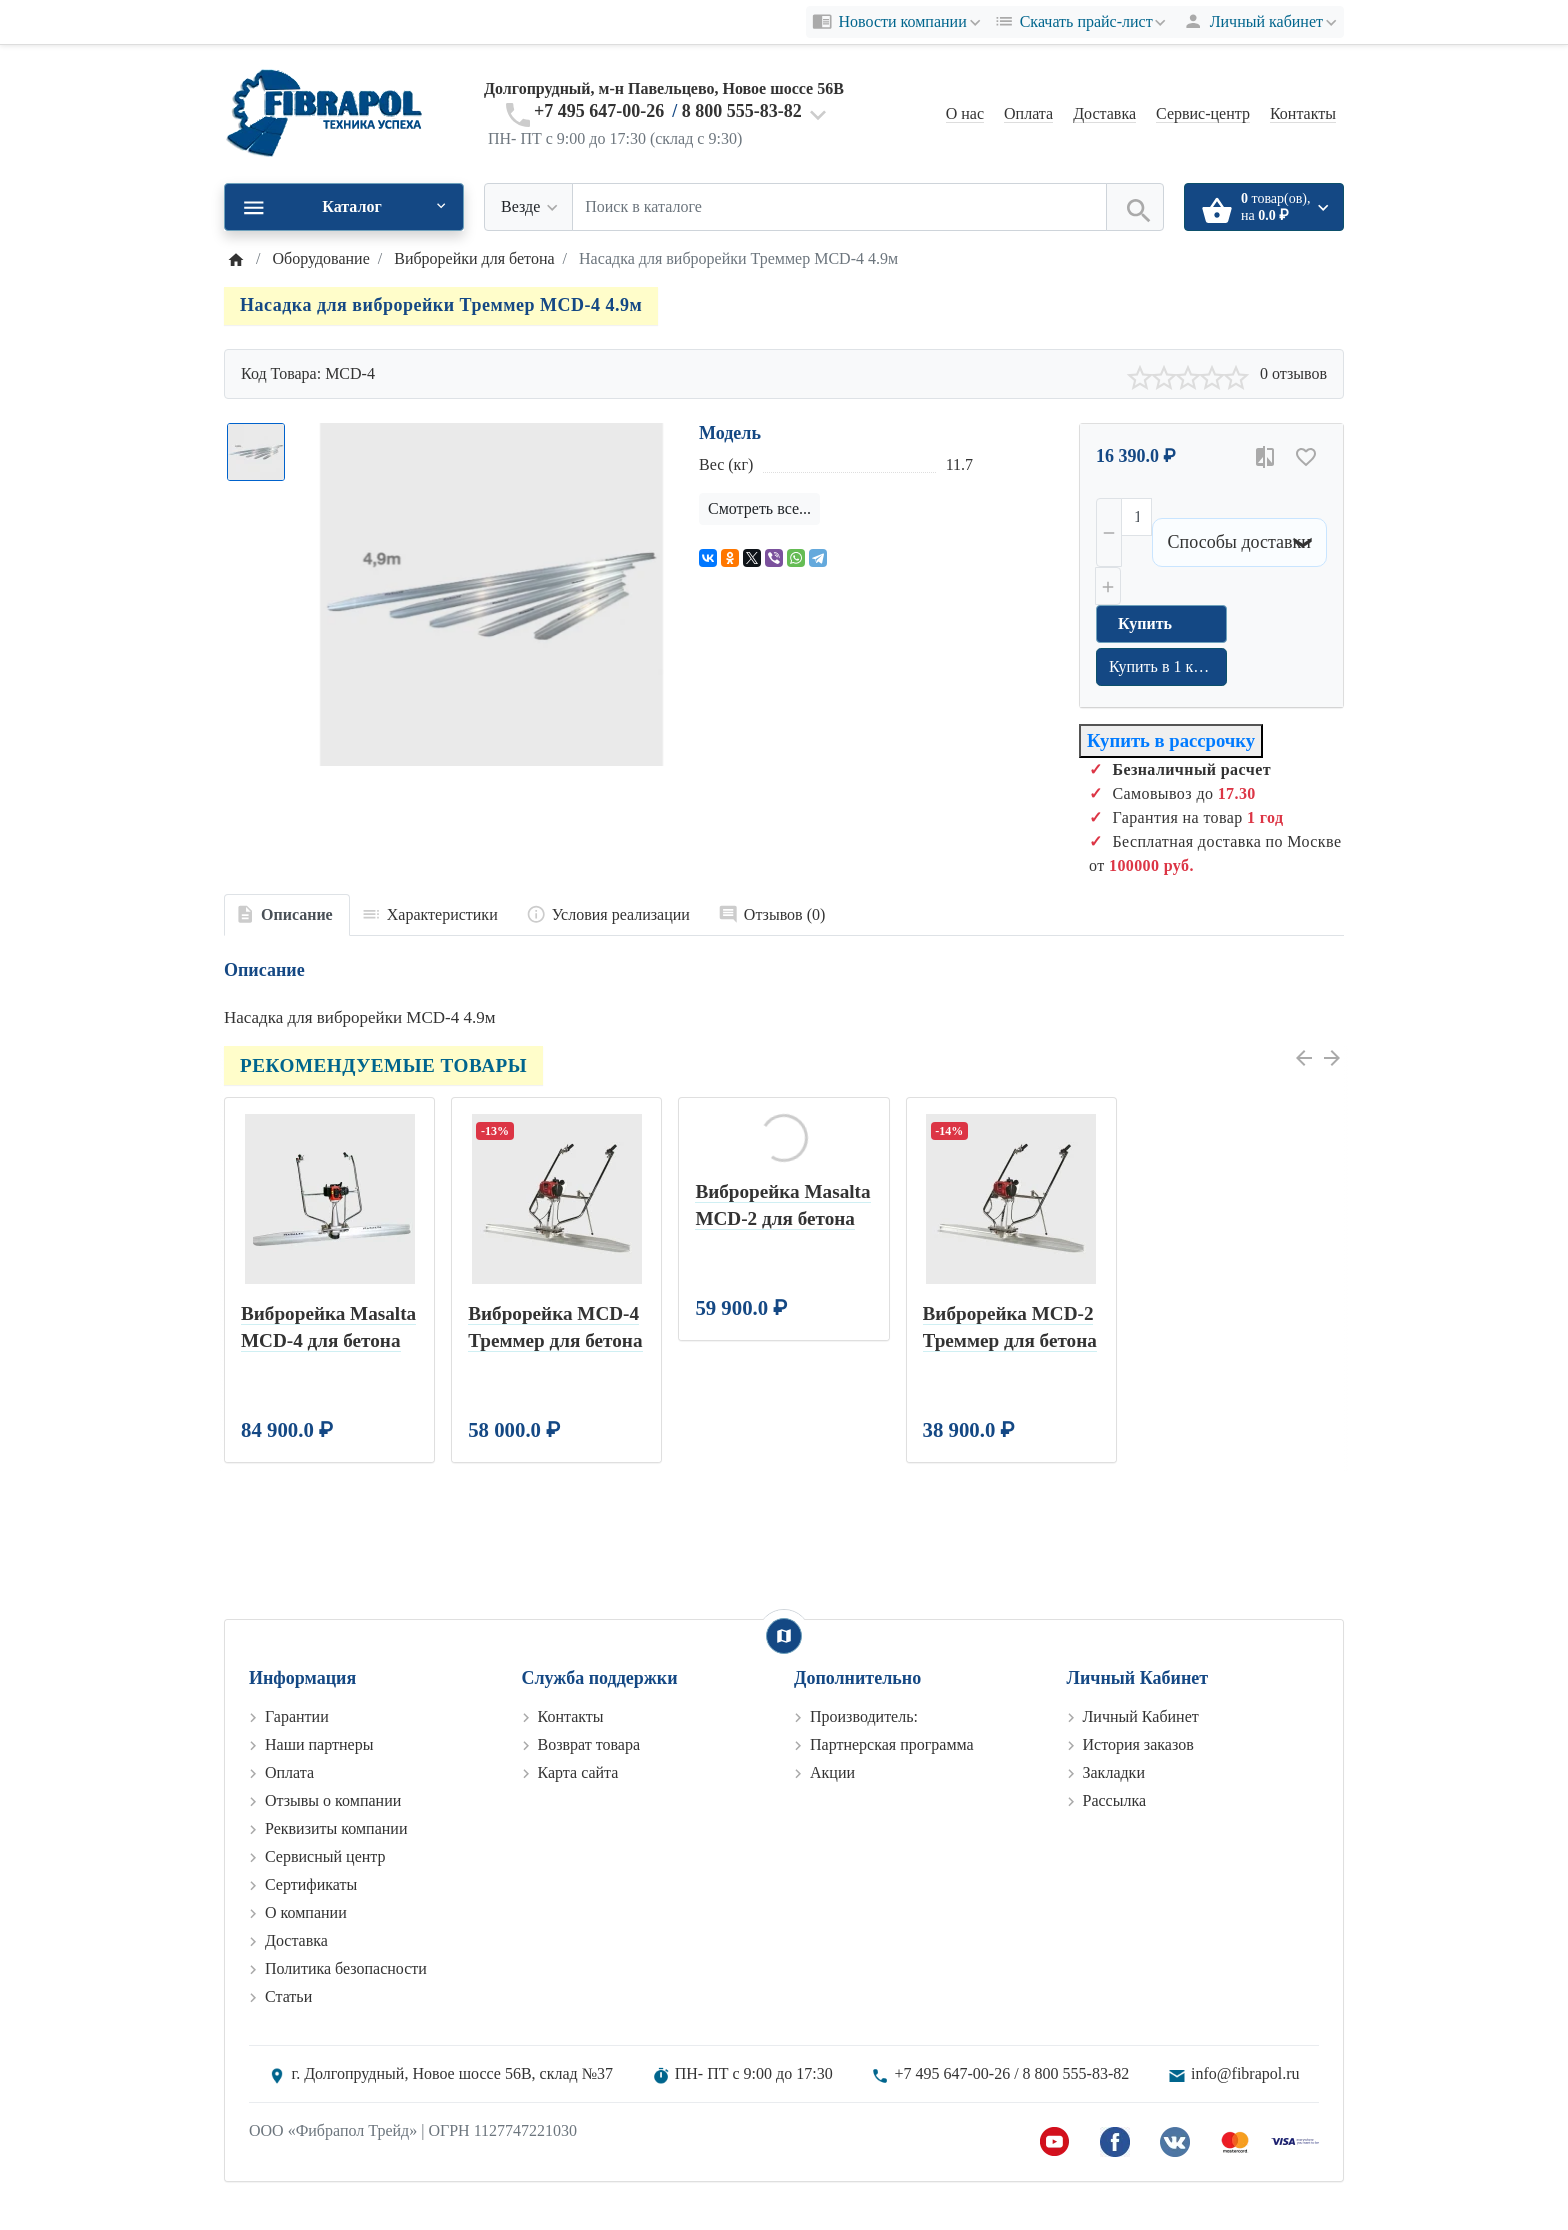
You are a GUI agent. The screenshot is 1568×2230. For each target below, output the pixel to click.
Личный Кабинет (1141, 1716)
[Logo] (324, 112)
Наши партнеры (319, 1744)
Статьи (288, 1996)
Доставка (1104, 113)
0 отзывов (1293, 373)
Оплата (1028, 113)
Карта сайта (578, 1772)
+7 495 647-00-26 (599, 111)
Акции (832, 1772)
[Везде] (528, 207)
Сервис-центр (1203, 113)
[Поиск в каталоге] (839, 207)
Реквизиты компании (336, 1828)
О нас (965, 113)
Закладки (1114, 1772)
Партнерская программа (892, 1744)
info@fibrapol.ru (1245, 2073)
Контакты (1303, 113)
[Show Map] (784, 1636)
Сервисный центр (325, 1856)
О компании (306, 1912)
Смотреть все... (759, 508)
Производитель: (864, 1716)
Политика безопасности (346, 1968)
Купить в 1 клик (1163, 666)
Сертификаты (311, 1884)
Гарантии (297, 1716)
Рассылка (1115, 1800)
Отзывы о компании (333, 1800)
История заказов (1138, 1744)
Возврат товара (589, 1744)
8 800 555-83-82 (742, 111)
